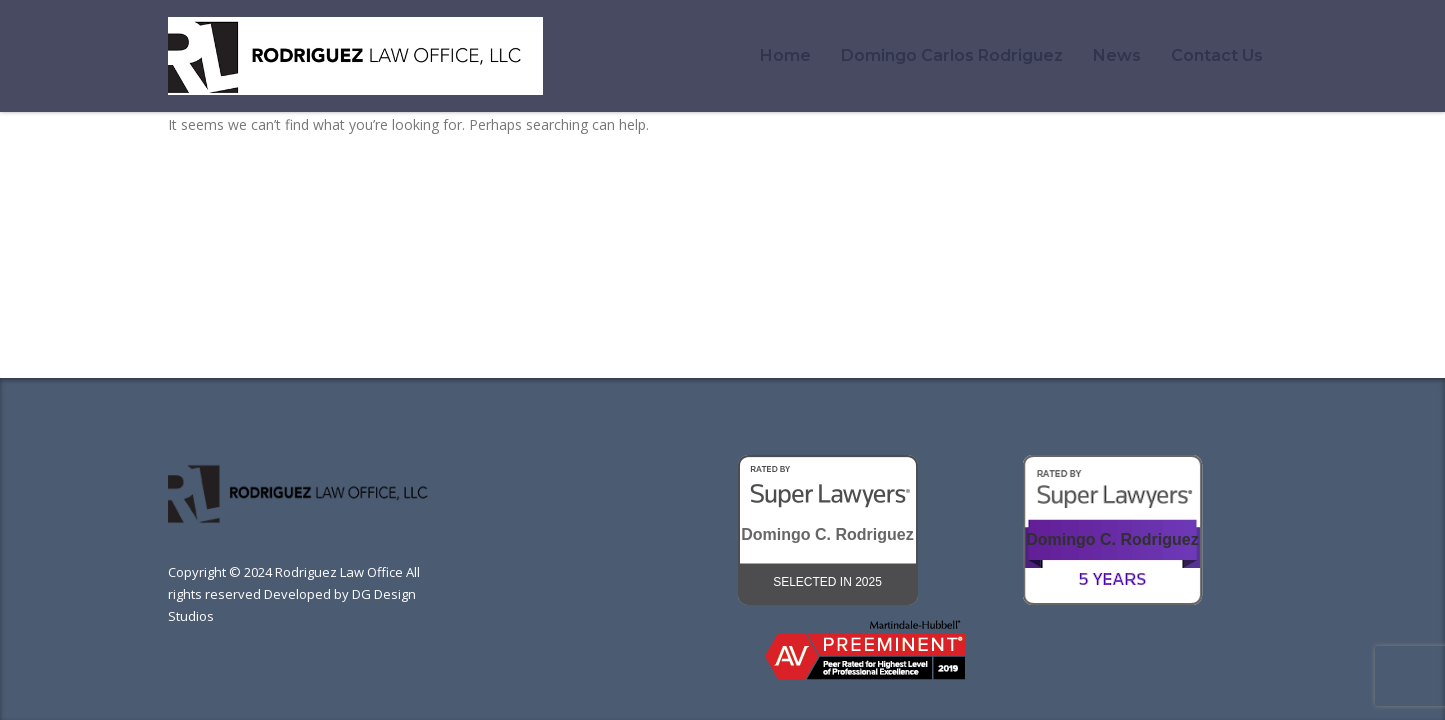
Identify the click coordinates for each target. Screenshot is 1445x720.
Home (785, 55)
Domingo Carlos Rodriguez (952, 55)
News (1117, 55)
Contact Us (1217, 55)
